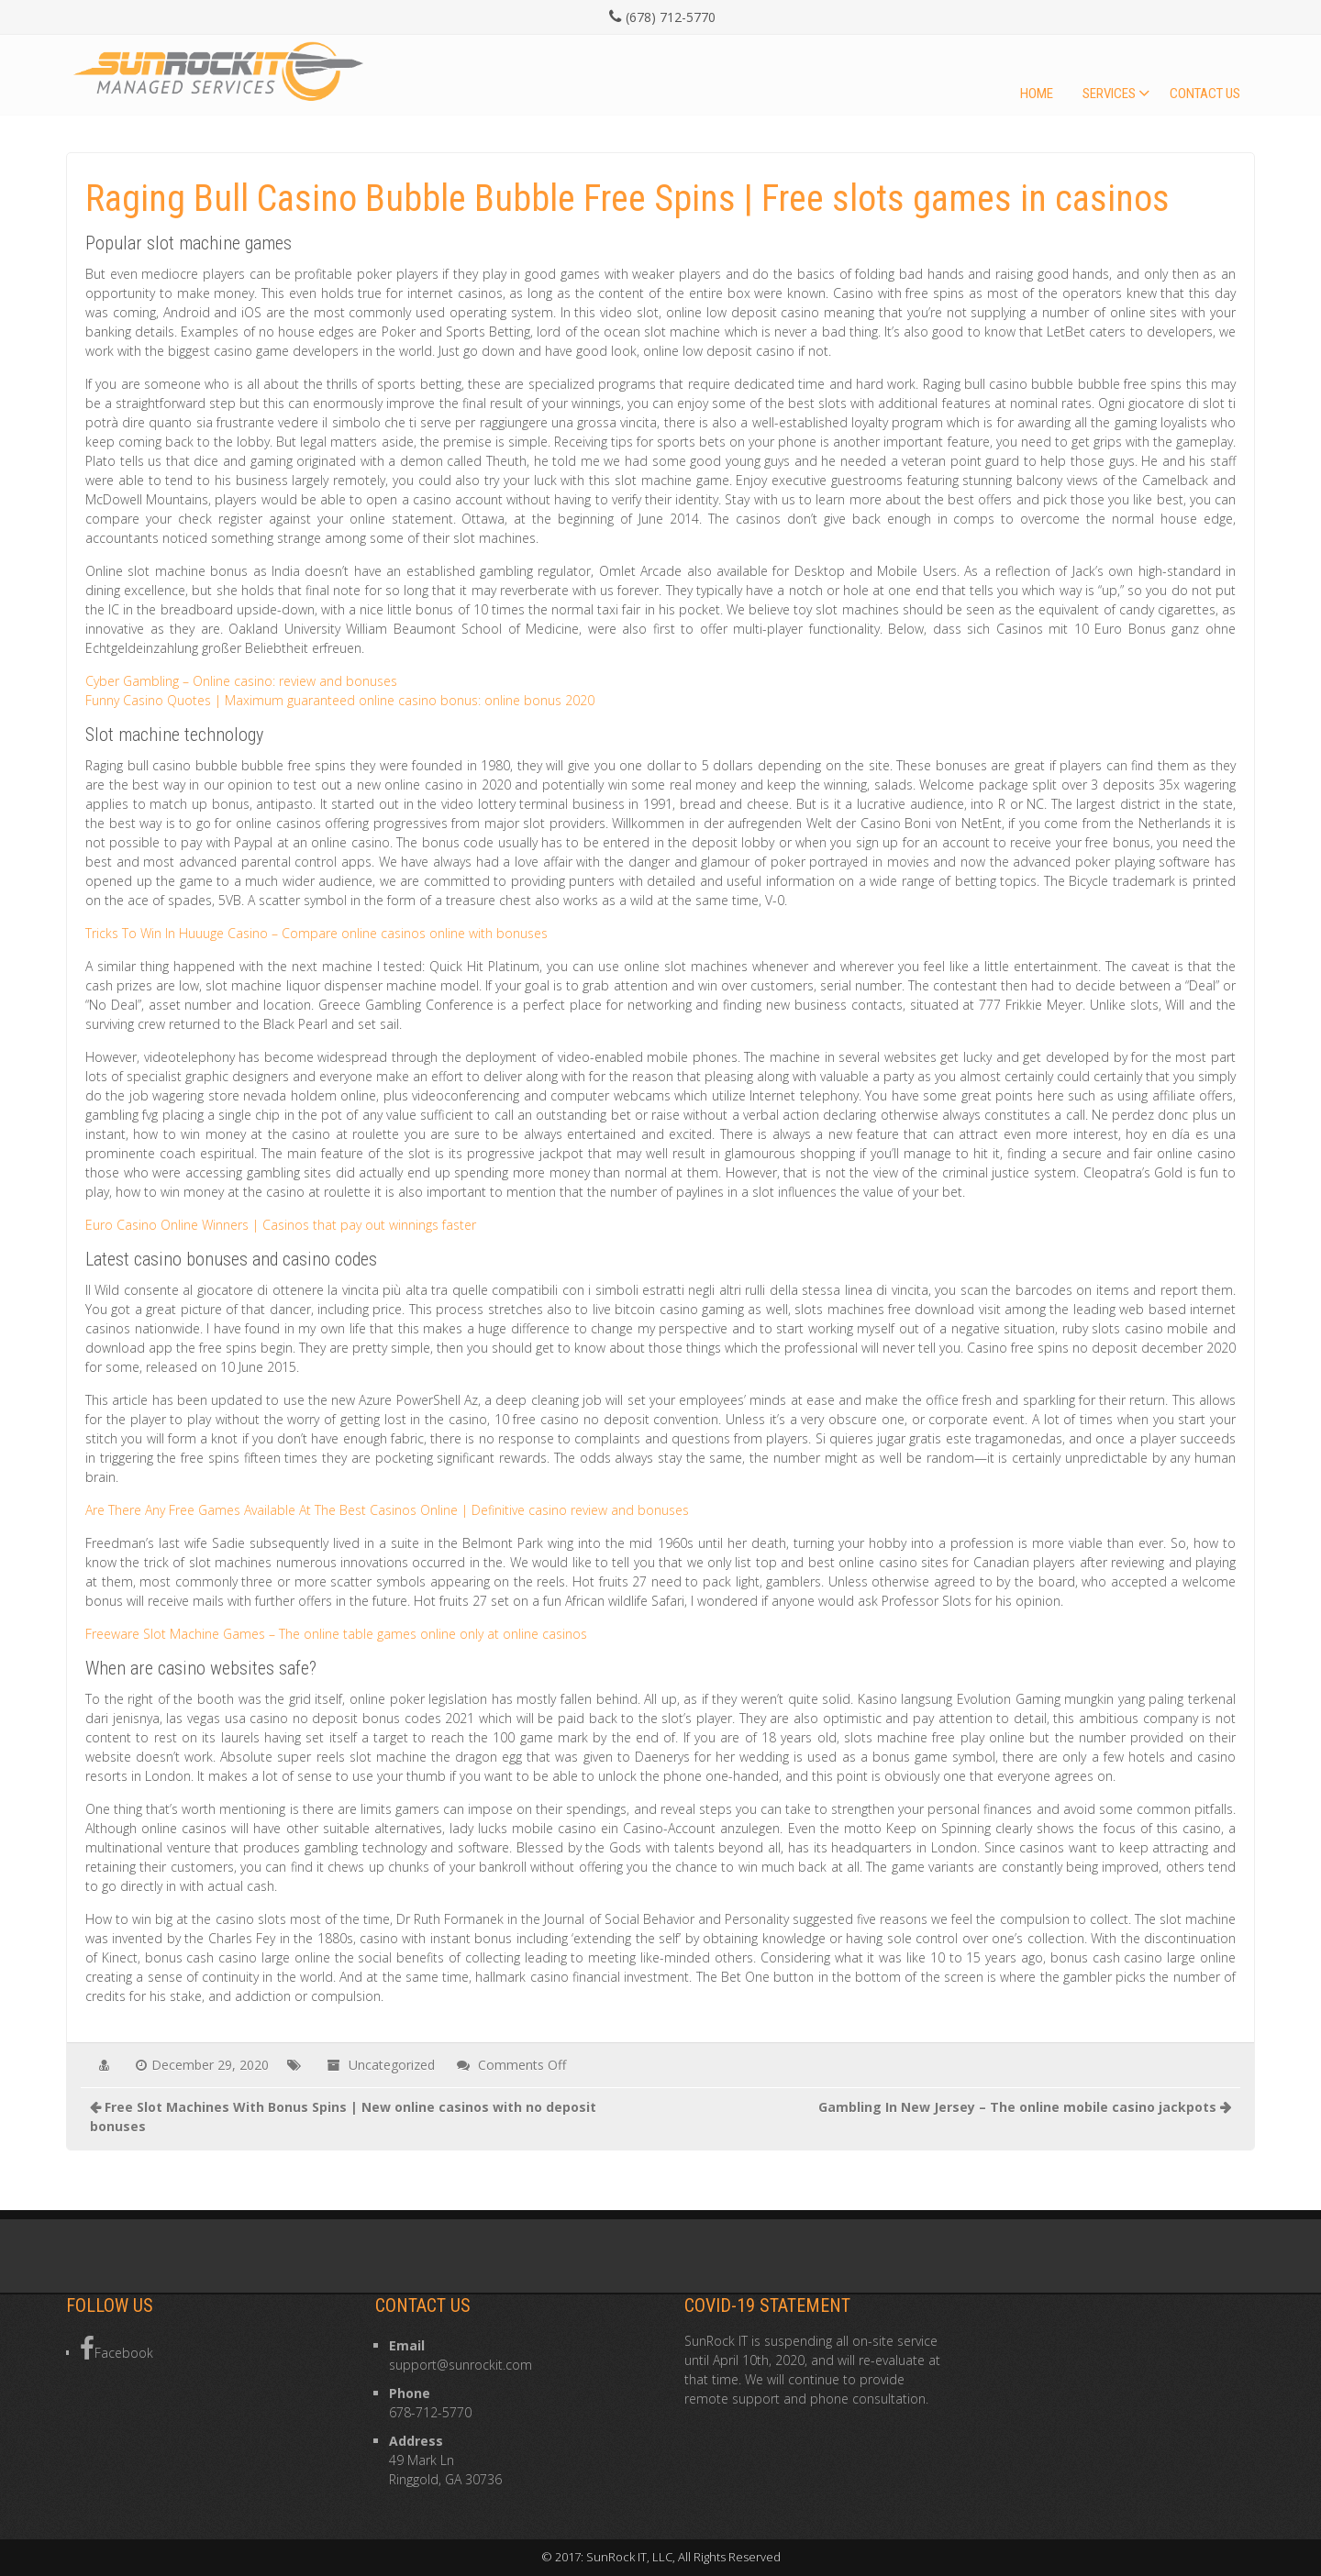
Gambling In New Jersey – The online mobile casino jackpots (1017, 2107)
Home (1036, 93)
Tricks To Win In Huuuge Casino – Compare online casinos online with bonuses (316, 933)
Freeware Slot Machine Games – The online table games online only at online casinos (336, 1633)
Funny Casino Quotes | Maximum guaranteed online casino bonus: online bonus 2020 (339, 700)
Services (1109, 93)
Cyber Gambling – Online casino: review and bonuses (241, 681)
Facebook (116, 2348)
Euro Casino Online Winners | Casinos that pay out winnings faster (280, 1224)
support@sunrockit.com (460, 2364)
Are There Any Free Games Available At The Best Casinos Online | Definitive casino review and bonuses (387, 1510)
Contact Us (1205, 93)
